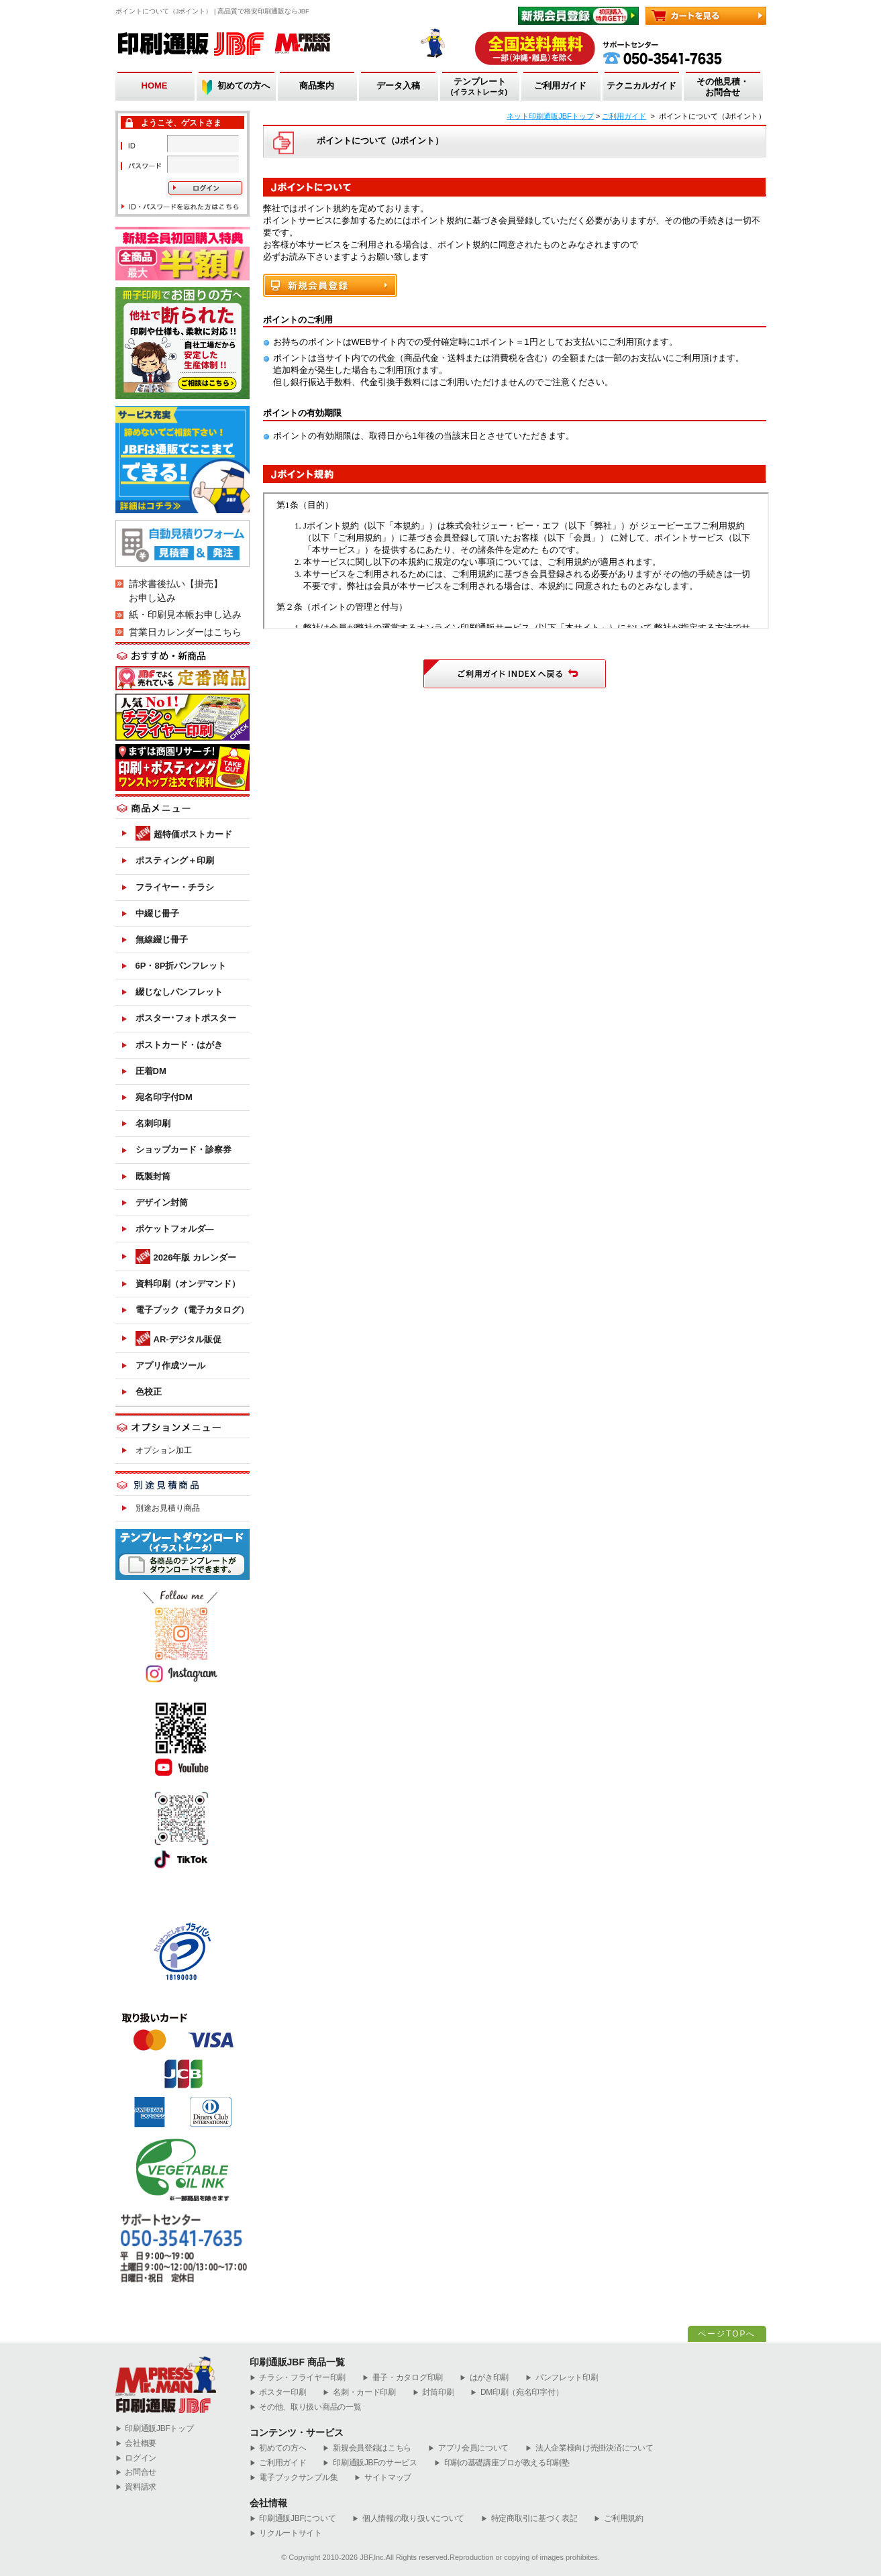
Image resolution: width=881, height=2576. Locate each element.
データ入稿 (398, 85)
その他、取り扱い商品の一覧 (306, 2407)
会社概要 (136, 2443)
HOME (155, 85)
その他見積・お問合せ (722, 86)
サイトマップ (382, 2478)
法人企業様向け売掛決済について (589, 2448)
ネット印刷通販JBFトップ (550, 116)
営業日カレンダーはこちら (185, 632)
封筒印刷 (433, 2392)
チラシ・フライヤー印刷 (298, 2378)
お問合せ (136, 2472)
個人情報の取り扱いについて (408, 2519)
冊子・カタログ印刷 (402, 2378)
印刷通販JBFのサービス (370, 2463)
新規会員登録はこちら (367, 2448)
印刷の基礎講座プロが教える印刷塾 (502, 2463)
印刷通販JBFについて (293, 2519)
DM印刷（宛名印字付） (516, 2392)
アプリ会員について (468, 2448)
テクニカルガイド (641, 85)
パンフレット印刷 (561, 2378)
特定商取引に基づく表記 (529, 2519)
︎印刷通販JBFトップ (154, 2429)
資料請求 (136, 2487)
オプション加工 (164, 1450)
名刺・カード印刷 (359, 2392)
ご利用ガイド (560, 85)
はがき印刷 (484, 2378)
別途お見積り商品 (168, 1508)
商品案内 (316, 85)
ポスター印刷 (278, 2392)
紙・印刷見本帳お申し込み (185, 614)
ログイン (136, 2458)
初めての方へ (243, 85)
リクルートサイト (286, 2533)
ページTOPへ (727, 2334)
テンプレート (479, 86)
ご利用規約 (618, 2519)
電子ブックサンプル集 (294, 2478)
